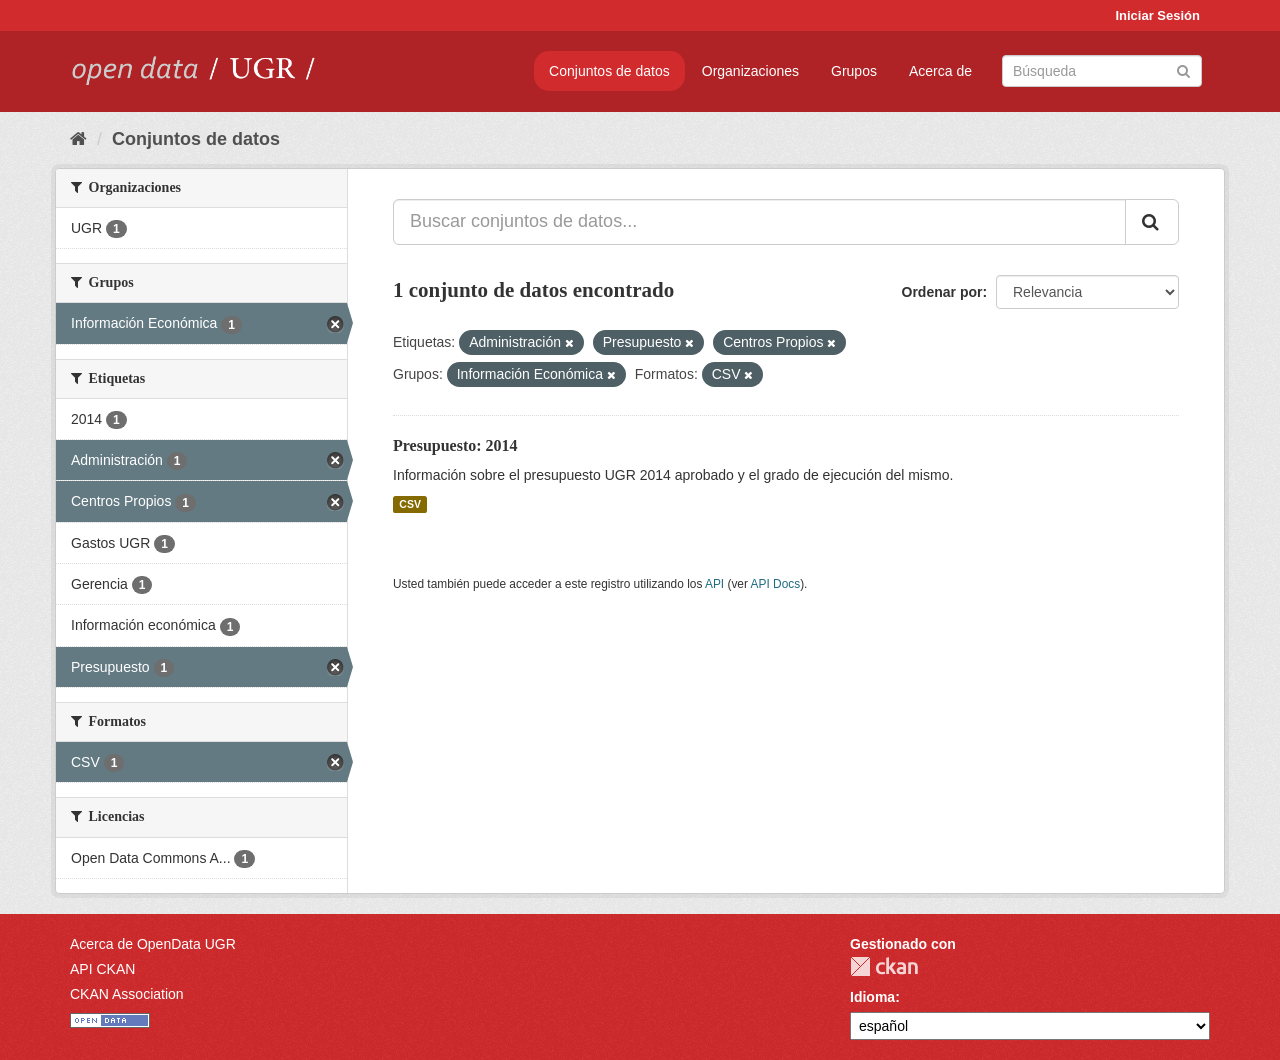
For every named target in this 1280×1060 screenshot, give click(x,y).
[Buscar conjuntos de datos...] (759, 222)
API (714, 584)
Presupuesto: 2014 (455, 445)
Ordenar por (942, 292)
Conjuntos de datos (609, 71)
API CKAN (102, 969)
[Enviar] (1183, 69)
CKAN (884, 966)
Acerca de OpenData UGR (153, 944)
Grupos (854, 71)
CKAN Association (127, 994)
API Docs (776, 584)
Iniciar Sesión (1157, 15)
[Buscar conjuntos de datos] (1102, 71)
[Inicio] (78, 139)
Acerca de (940, 71)
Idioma (872, 997)
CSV (410, 504)
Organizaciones (750, 71)
